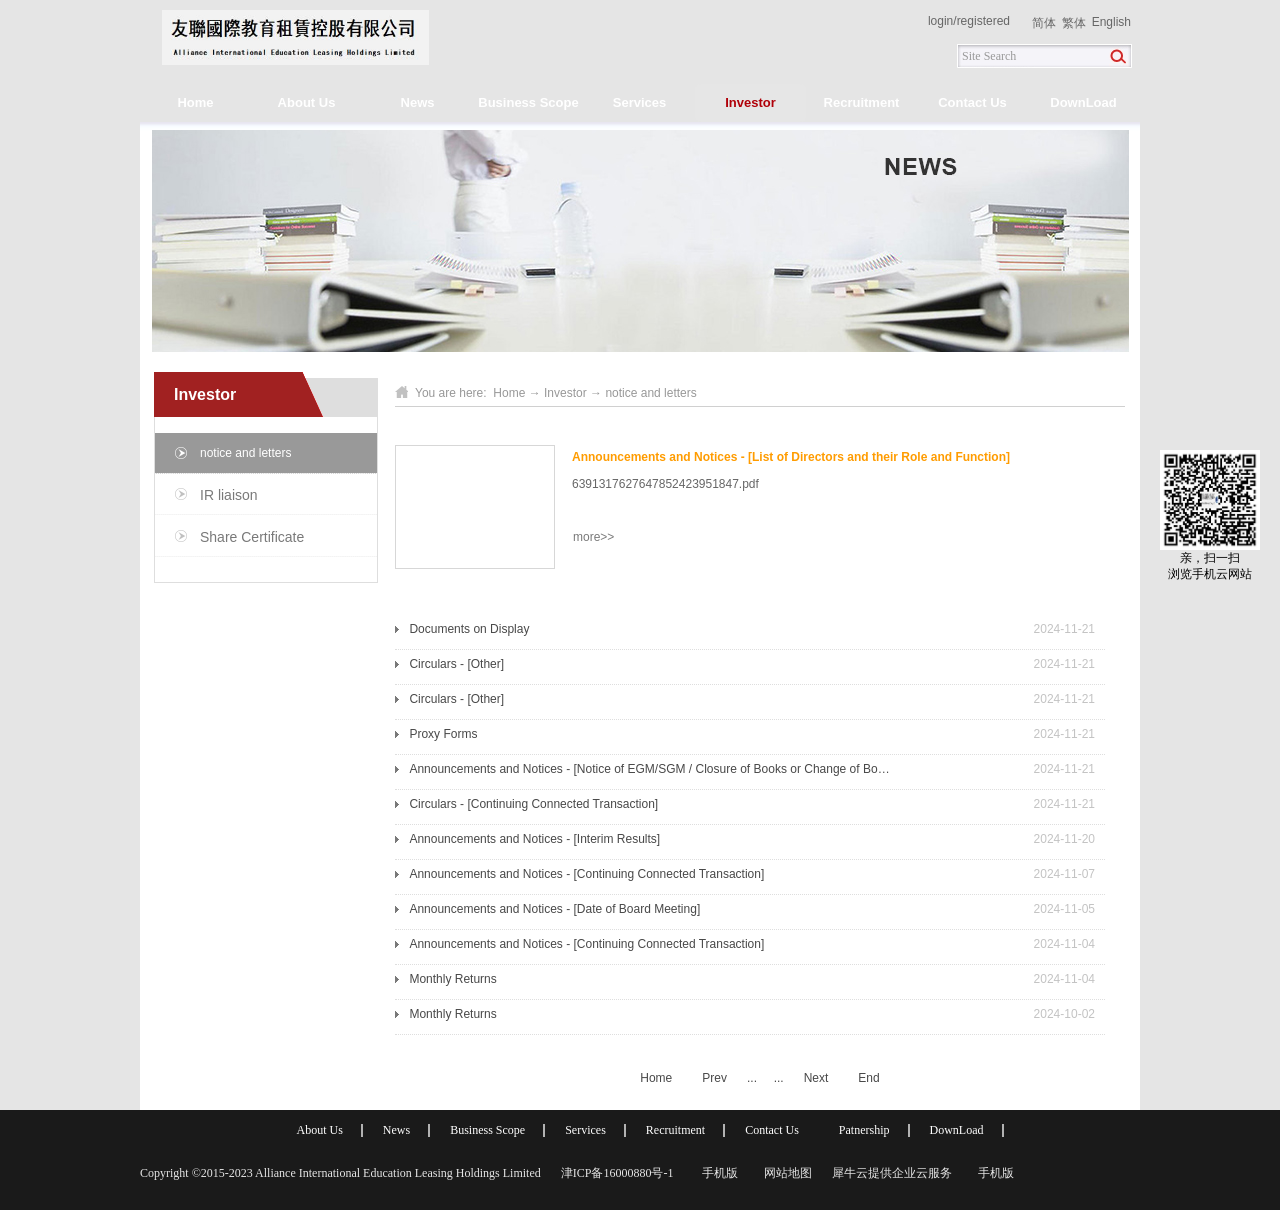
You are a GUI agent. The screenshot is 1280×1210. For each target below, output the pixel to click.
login (940, 21)
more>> (593, 537)
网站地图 (785, 1173)
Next (816, 1078)
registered (983, 21)
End (868, 1078)
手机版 (717, 1173)
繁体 (1074, 23)
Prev (714, 1078)
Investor (565, 393)
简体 (1044, 23)
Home (195, 102)
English (1111, 22)
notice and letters (650, 393)
